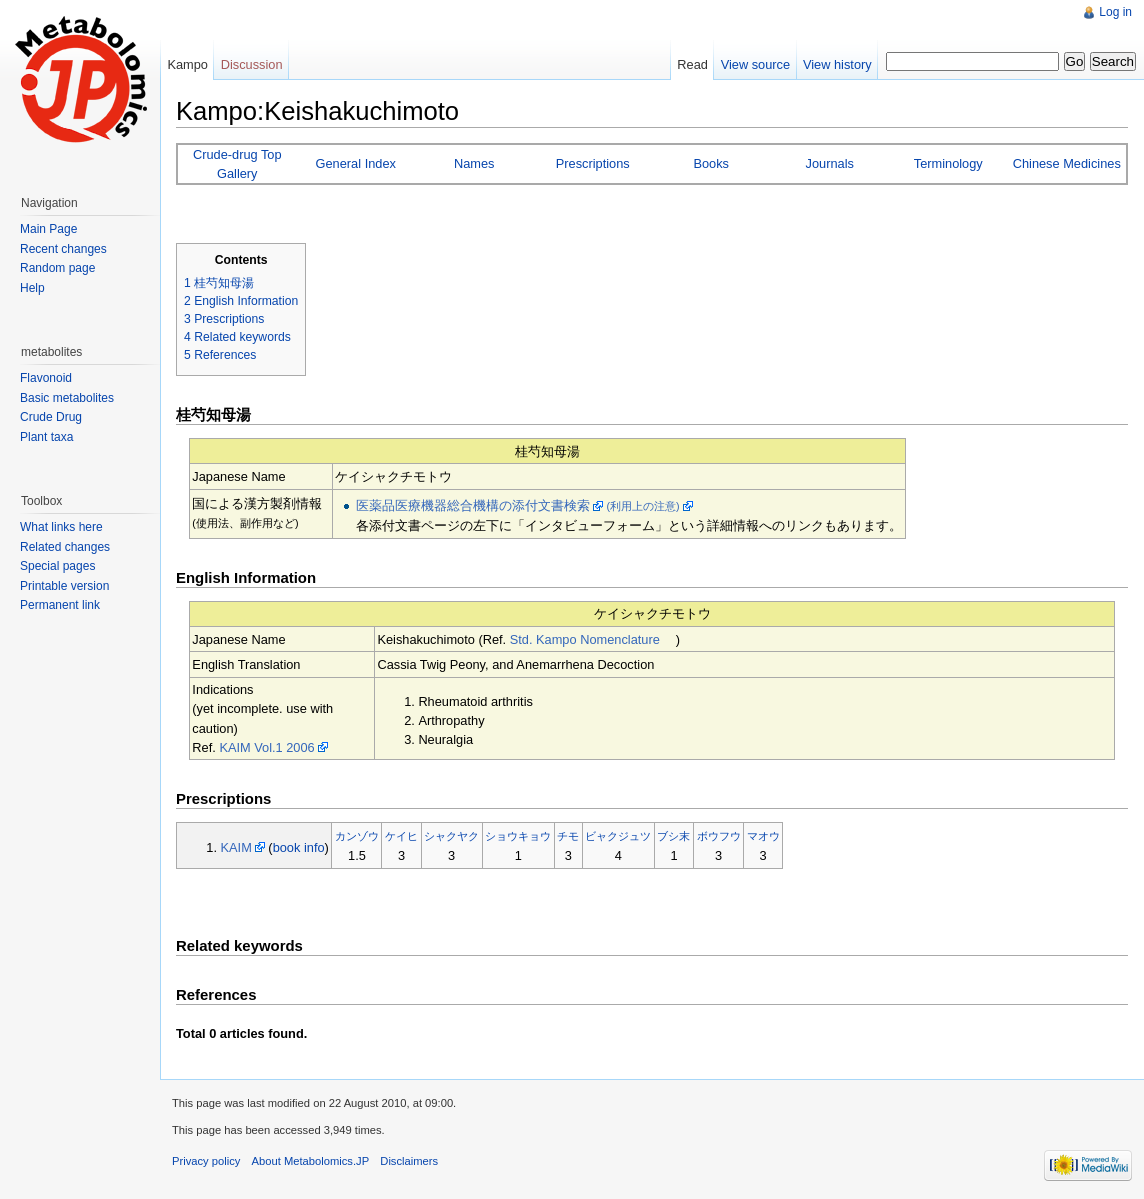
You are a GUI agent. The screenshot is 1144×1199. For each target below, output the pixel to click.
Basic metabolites (67, 398)
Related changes (65, 547)
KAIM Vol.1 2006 (266, 747)
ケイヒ (401, 836)
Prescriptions (593, 163)
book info (299, 847)
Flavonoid (46, 378)
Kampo (187, 64)
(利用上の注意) (643, 506)
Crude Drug (51, 417)
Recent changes (63, 249)
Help (32, 288)
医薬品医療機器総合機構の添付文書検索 (473, 505)
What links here (61, 527)
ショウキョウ (518, 836)
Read (692, 64)
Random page (57, 268)
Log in (1115, 12)
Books (711, 163)
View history (837, 64)
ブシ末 (673, 836)
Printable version (64, 586)
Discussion (252, 64)
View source (755, 64)
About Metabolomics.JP (311, 1161)
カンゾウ (357, 836)
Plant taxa (46, 437)
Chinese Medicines (1067, 163)
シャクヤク (451, 836)
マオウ (763, 836)
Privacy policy (206, 1161)
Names (474, 163)
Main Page (48, 229)
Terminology (948, 163)
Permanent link (60, 605)
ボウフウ (719, 836)
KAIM (236, 847)
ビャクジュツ (618, 836)
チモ (568, 836)
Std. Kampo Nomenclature (585, 639)
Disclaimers (409, 1161)
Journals (830, 163)
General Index (356, 163)
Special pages (57, 566)
